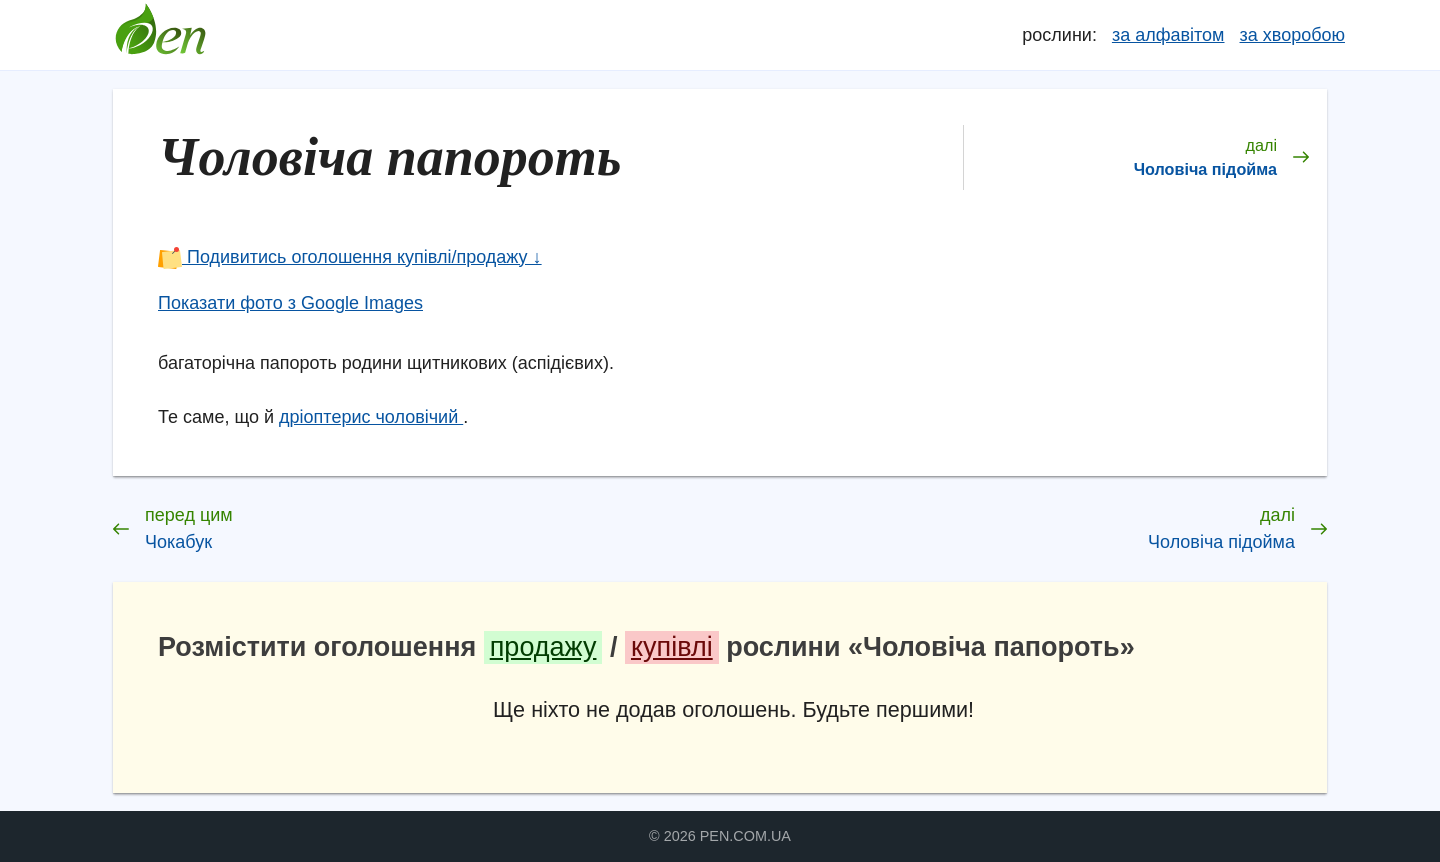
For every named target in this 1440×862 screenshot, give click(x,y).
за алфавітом (1168, 35)
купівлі (672, 647)
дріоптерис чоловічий (371, 417)
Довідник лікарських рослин (160, 35)
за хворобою (1292, 35)
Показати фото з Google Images (290, 303)
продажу (543, 647)
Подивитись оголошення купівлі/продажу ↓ (350, 257)
